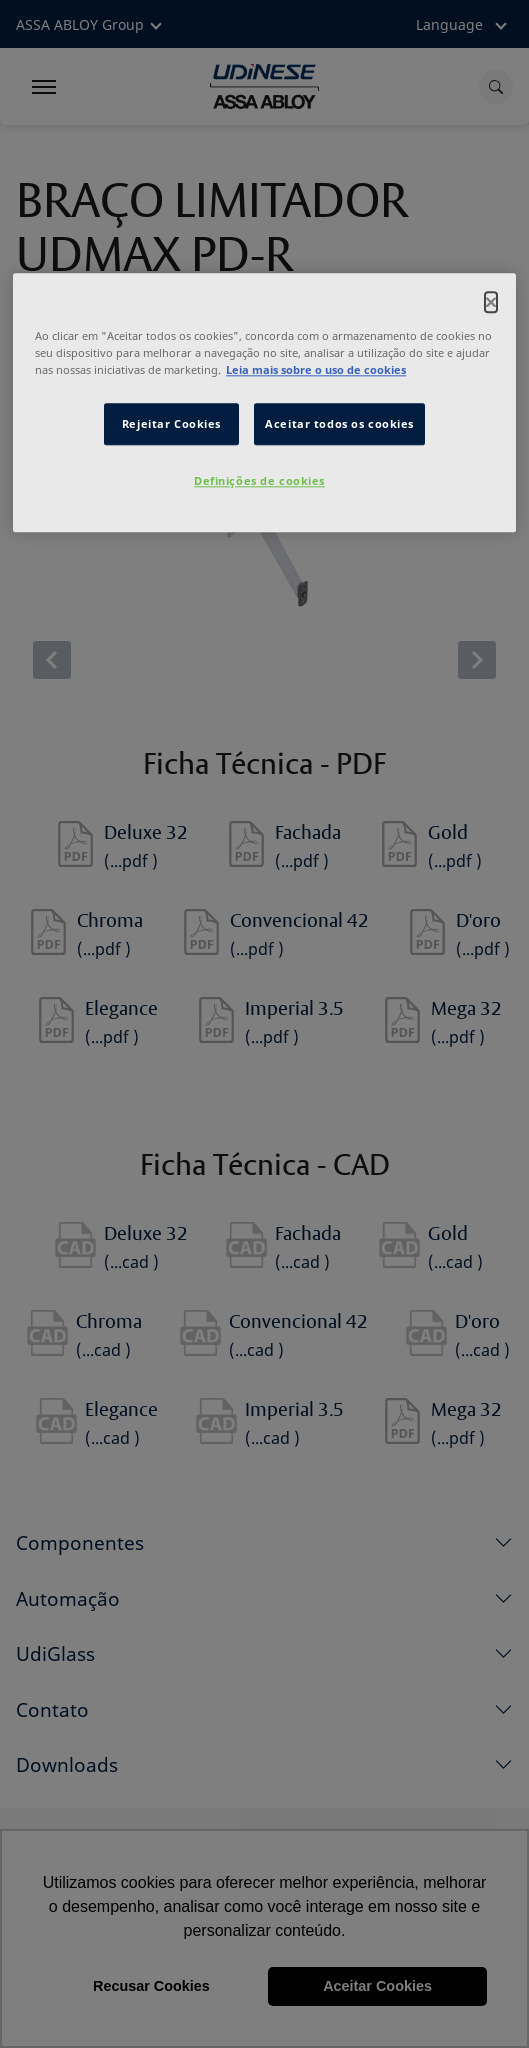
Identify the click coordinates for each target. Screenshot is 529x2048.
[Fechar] (491, 303)
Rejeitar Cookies (171, 424)
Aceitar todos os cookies (339, 424)
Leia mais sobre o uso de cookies (316, 370)
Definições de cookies (259, 481)
